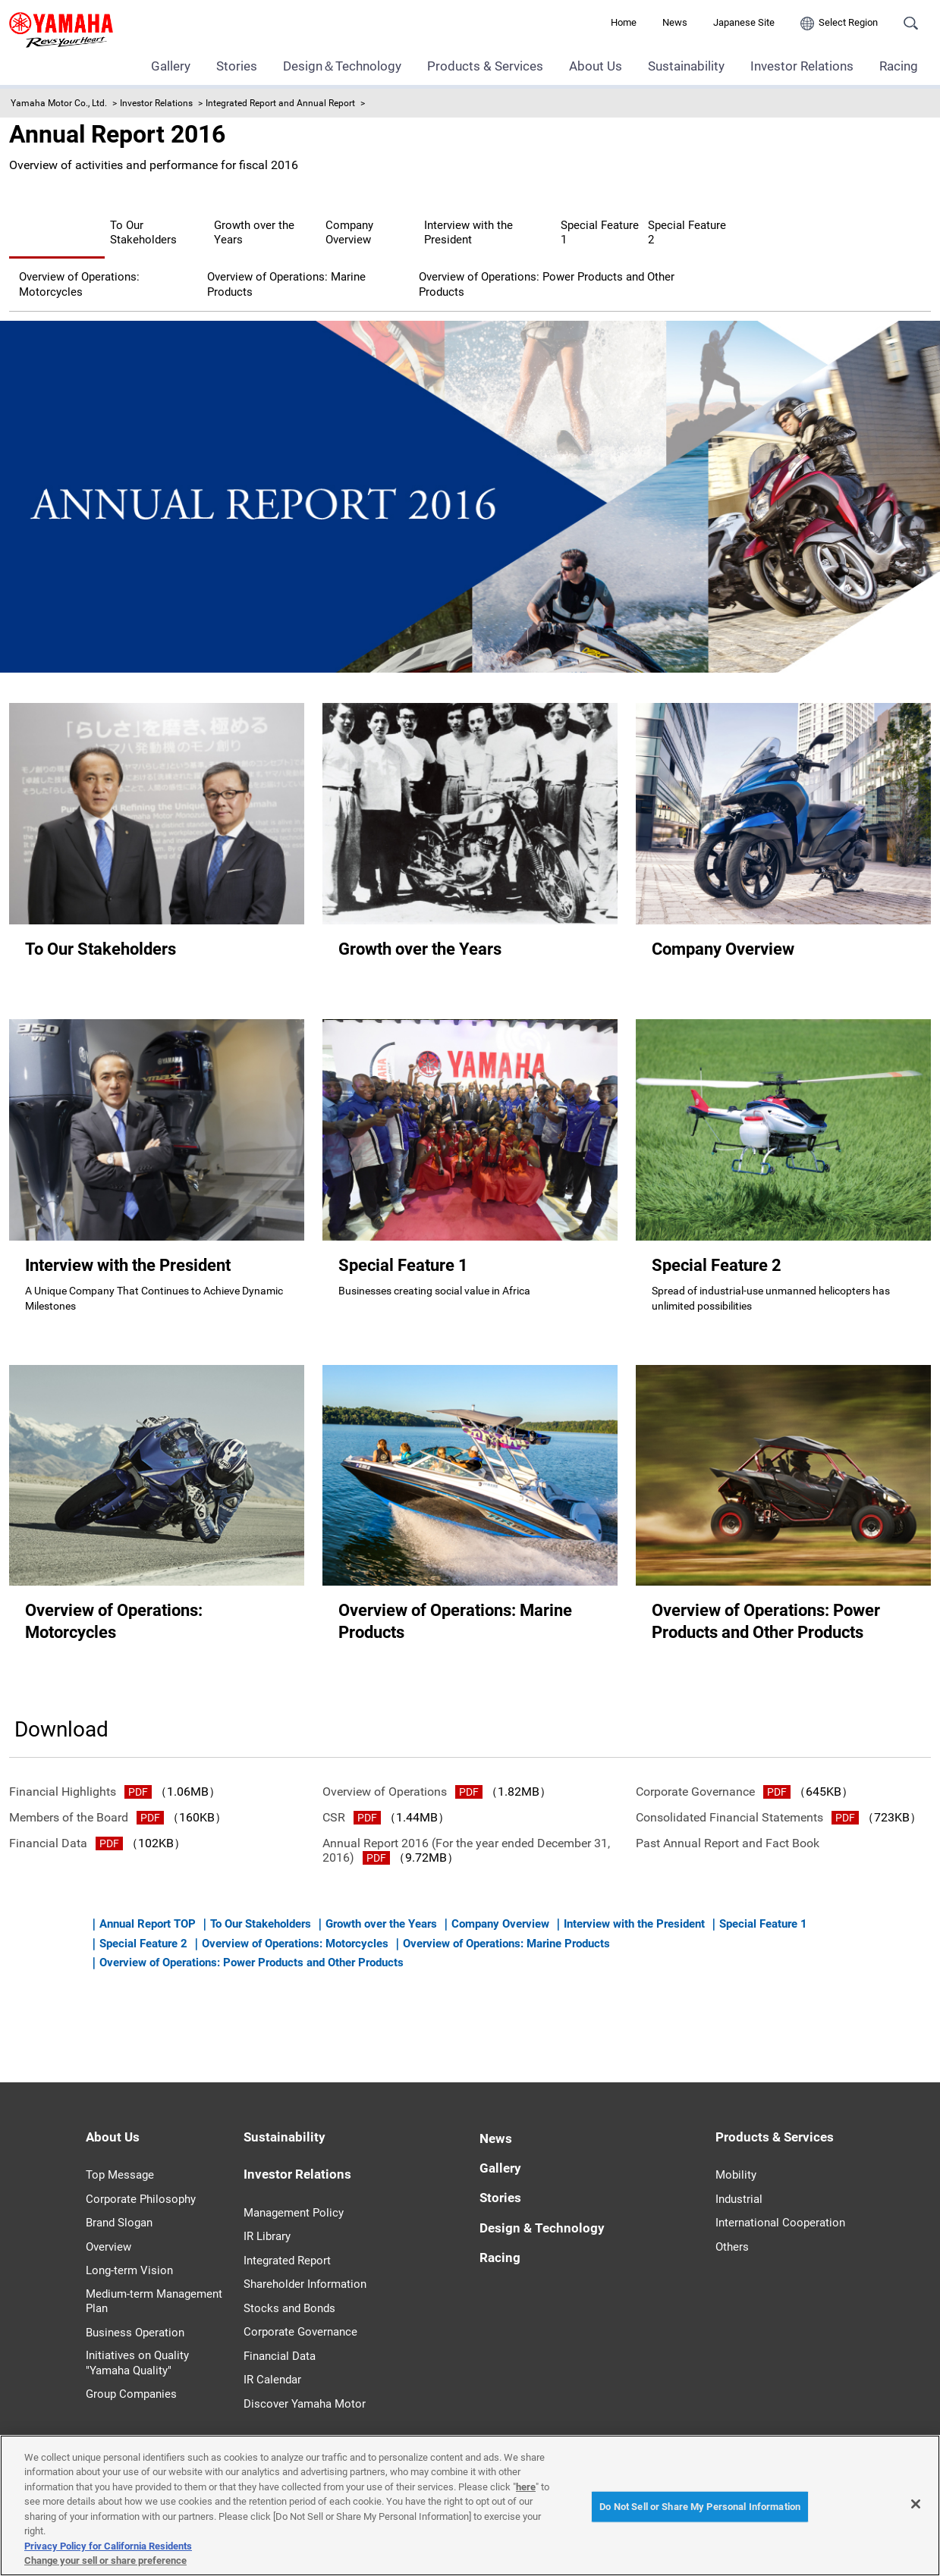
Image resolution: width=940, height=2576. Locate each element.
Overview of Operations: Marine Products (642, 251)
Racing (898, 66)
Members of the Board (86, 1798)
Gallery (170, 66)
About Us (595, 66)
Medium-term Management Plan (154, 2282)
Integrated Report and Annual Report (280, 103)
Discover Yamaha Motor (305, 2384)
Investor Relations (802, 66)
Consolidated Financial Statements (747, 1798)
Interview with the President (692, 223)
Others (732, 2228)
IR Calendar (272, 2360)
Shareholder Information (305, 2265)
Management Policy (294, 2193)
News (674, 22)
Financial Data (66, 1824)
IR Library (267, 2217)
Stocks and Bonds (289, 2288)
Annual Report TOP (79, 223)
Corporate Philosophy (141, 2180)
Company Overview (527, 223)
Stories (236, 66)
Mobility (735, 2156)
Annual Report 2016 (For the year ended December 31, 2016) (466, 1831)
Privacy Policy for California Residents (108, 2546)
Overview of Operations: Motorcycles (392, 251)
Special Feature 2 (207, 251)
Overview (108, 2228)
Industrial (738, 2180)
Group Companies (131, 2375)
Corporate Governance (713, 1772)
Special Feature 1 (75, 251)
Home (624, 22)
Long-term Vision (129, 2251)
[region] (470, 2505)
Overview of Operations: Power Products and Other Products (192, 279)
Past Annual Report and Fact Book (727, 1824)
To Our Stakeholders (224, 223)
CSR (351, 1798)
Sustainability (686, 66)
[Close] (915, 2504)
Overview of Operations (402, 1772)
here (526, 2487)
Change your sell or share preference (105, 2560)
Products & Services (485, 66)
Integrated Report (287, 2241)
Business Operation (135, 2313)
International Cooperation (780, 2203)
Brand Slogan (119, 2203)
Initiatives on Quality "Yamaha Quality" (137, 2344)
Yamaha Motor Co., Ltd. (59, 103)
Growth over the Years (377, 223)
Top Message (120, 2156)
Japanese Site (744, 22)
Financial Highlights (80, 1772)
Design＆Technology (342, 66)
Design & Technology (542, 2208)
